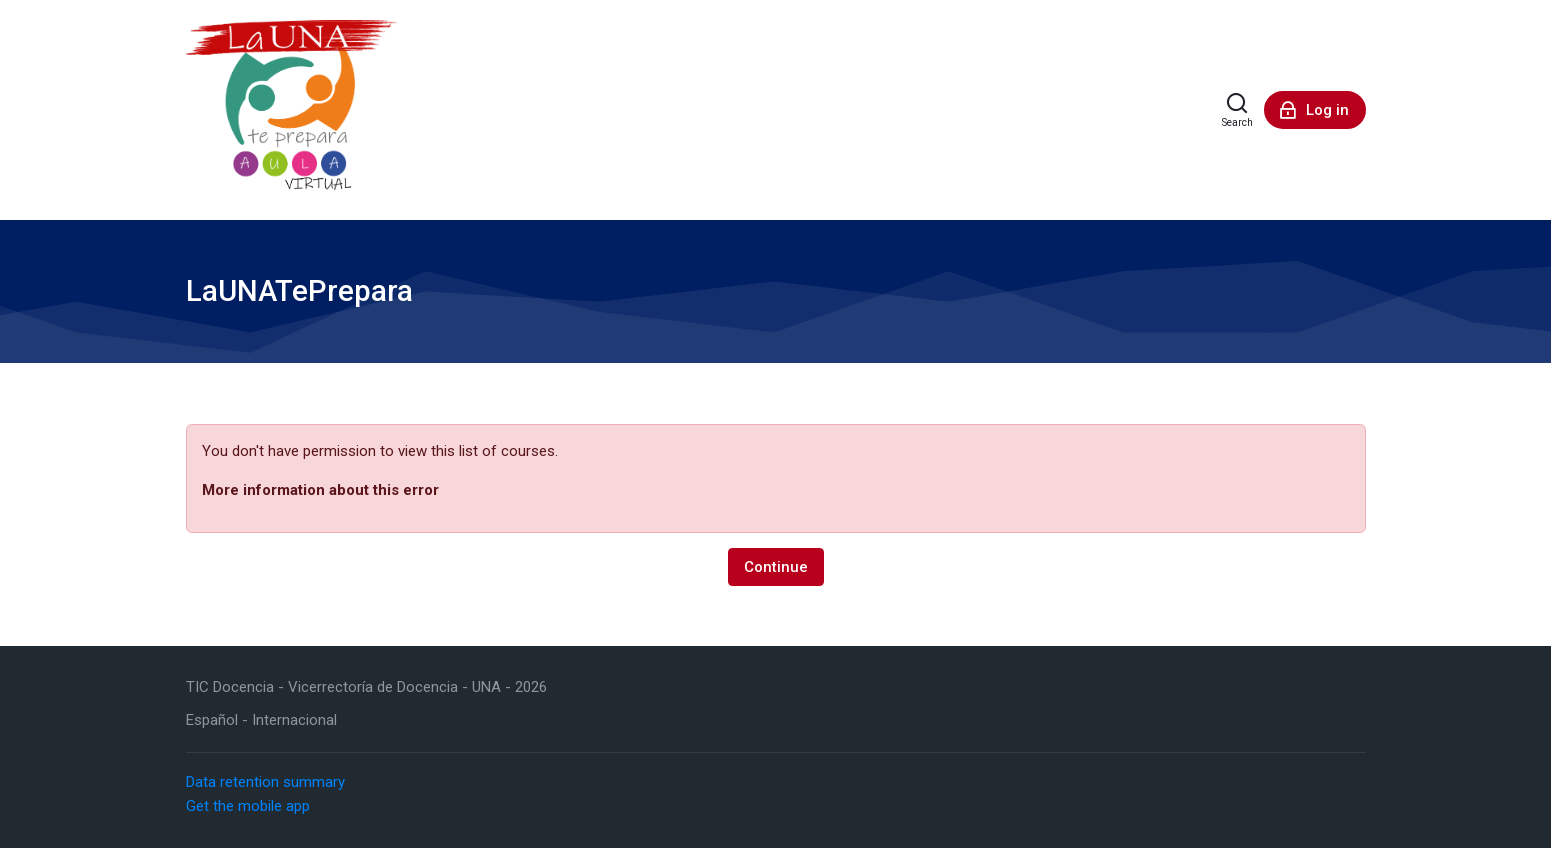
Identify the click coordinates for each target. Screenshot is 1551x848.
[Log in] (1315, 110)
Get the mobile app (248, 806)
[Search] (1237, 110)
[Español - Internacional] (261, 720)
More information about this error (320, 490)
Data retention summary (265, 782)
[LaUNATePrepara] (292, 110)
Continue (776, 567)
